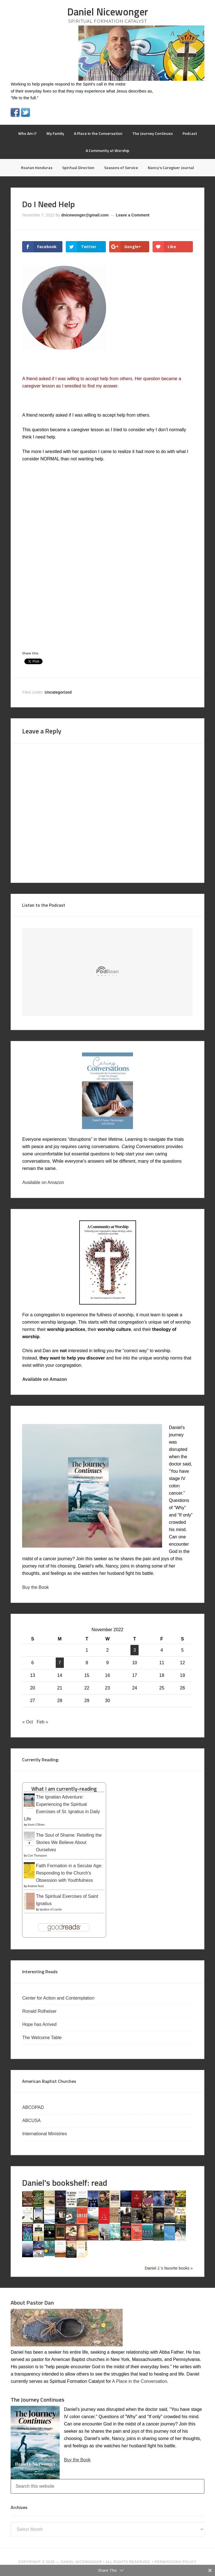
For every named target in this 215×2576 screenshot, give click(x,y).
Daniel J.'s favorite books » (169, 2268)
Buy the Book (35, 1587)
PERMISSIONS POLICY (176, 2562)
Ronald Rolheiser (40, 2011)
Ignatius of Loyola (51, 1909)
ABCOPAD (33, 2107)
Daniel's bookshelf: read (64, 2182)
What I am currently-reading (64, 1789)
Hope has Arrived (40, 2024)
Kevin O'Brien (36, 1824)
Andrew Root (35, 1886)
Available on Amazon (43, 1182)
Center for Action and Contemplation (58, 1998)
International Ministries (45, 2133)
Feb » (42, 1721)
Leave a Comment (132, 215)
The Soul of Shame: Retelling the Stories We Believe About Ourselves (69, 1842)
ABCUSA (31, 2120)
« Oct (27, 1721)
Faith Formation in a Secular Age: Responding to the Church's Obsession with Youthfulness (69, 1873)
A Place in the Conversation (139, 2381)
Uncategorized (58, 692)
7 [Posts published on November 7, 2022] (60, 1662)
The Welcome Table (42, 2037)
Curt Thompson (37, 1855)
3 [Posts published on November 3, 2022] (134, 1650)
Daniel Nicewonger (107, 11)
